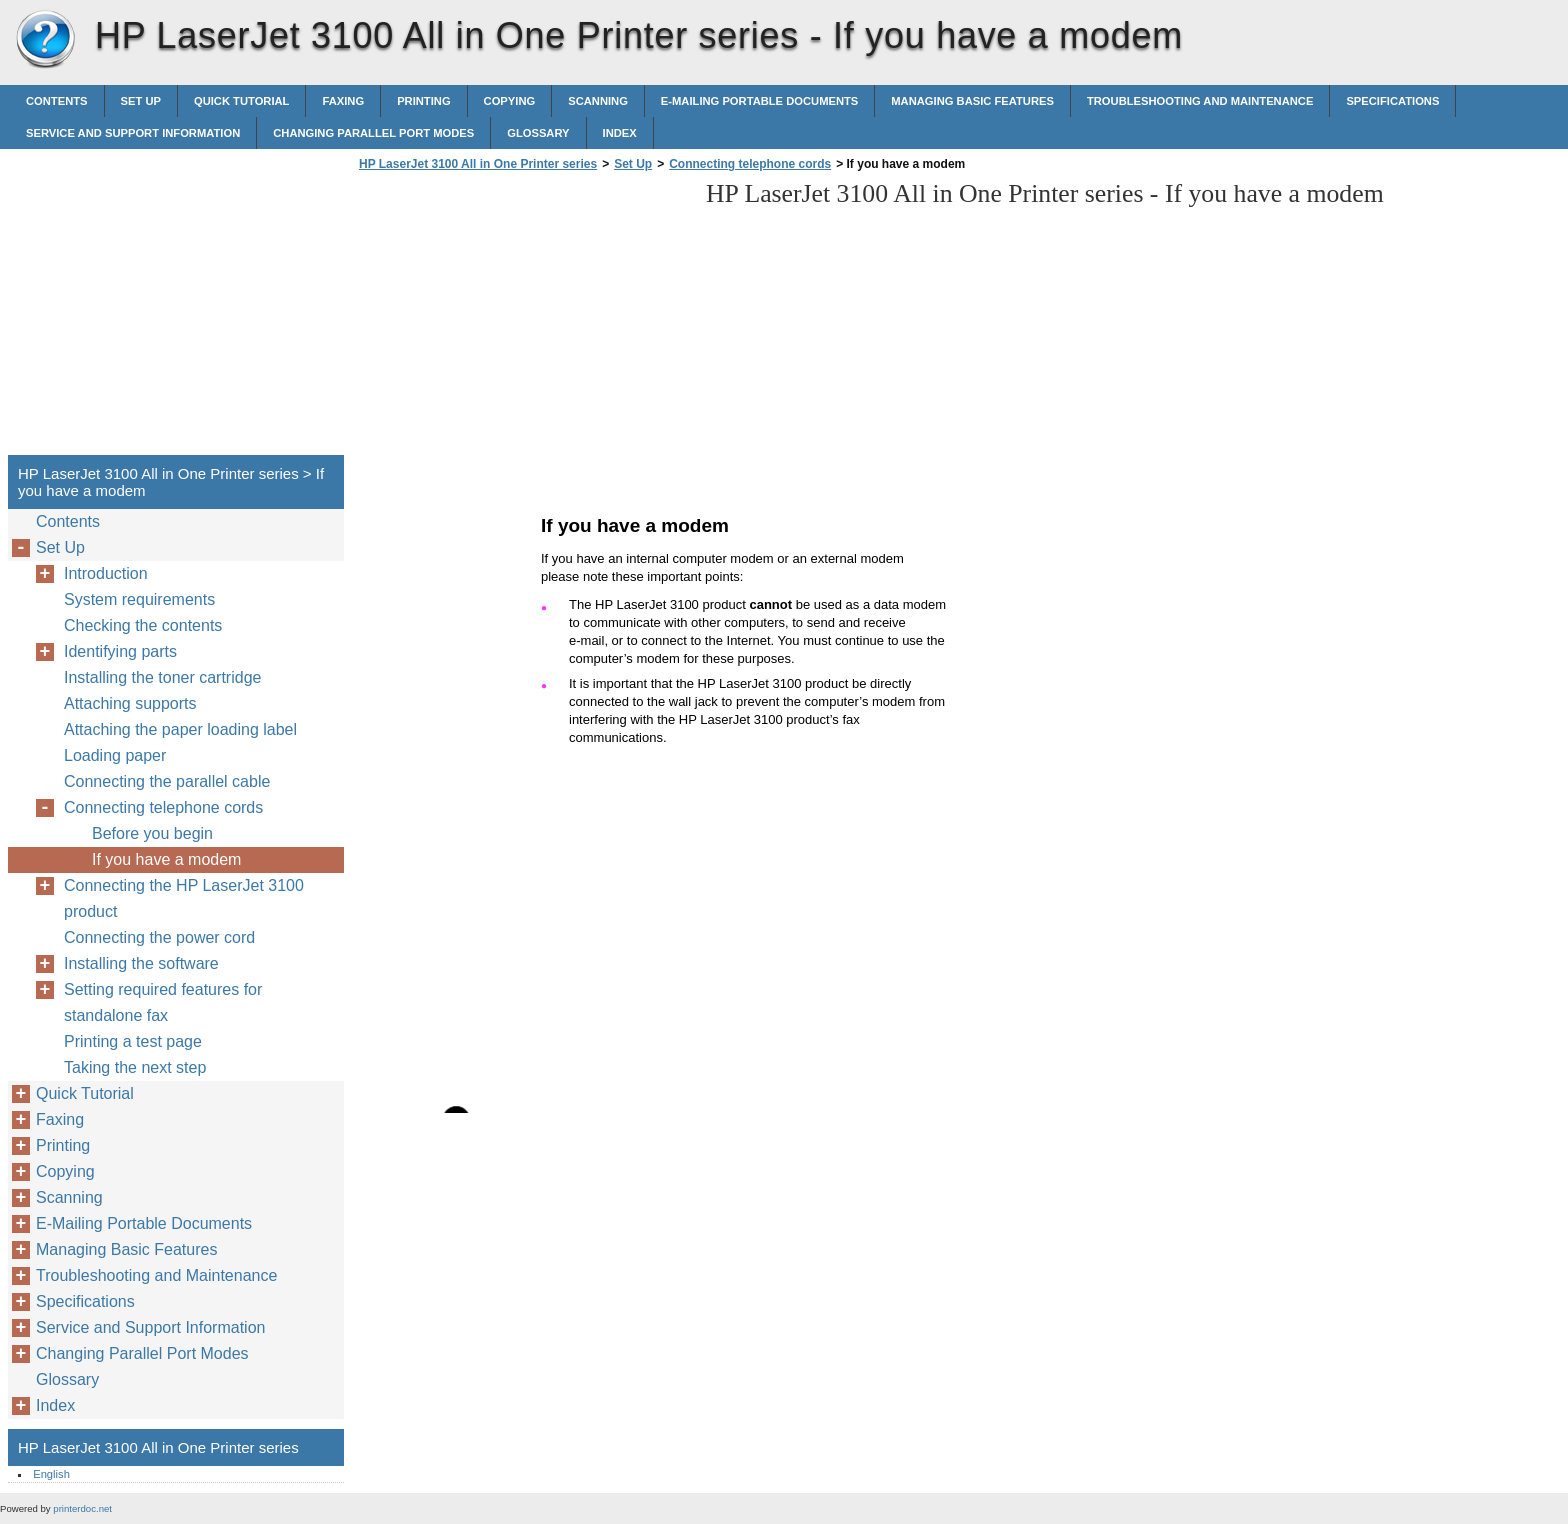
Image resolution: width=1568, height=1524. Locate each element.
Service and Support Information (133, 133)
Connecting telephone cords (750, 164)
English (51, 1474)
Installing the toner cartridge (162, 677)
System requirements (139, 599)
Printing (423, 101)
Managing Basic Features (972, 101)
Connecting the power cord (159, 937)
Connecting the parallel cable (167, 781)
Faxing (343, 101)
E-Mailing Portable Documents (759, 101)
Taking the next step (135, 1067)
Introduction (106, 573)
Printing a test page (133, 1041)
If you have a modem (166, 859)
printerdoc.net (82, 1508)
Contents (57, 101)
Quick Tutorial (242, 101)
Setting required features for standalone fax (163, 1002)
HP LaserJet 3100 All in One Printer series (45, 40)
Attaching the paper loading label (180, 729)
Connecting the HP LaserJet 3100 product (184, 898)
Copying (510, 101)
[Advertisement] (522, 319)
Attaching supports (130, 703)
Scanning (598, 101)
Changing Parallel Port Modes (373, 133)
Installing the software (141, 963)
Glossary (538, 133)
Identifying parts (120, 651)
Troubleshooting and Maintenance (1200, 101)
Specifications (1392, 101)
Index (620, 133)
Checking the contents (143, 625)
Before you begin (152, 833)
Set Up (141, 101)
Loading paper (115, 755)
